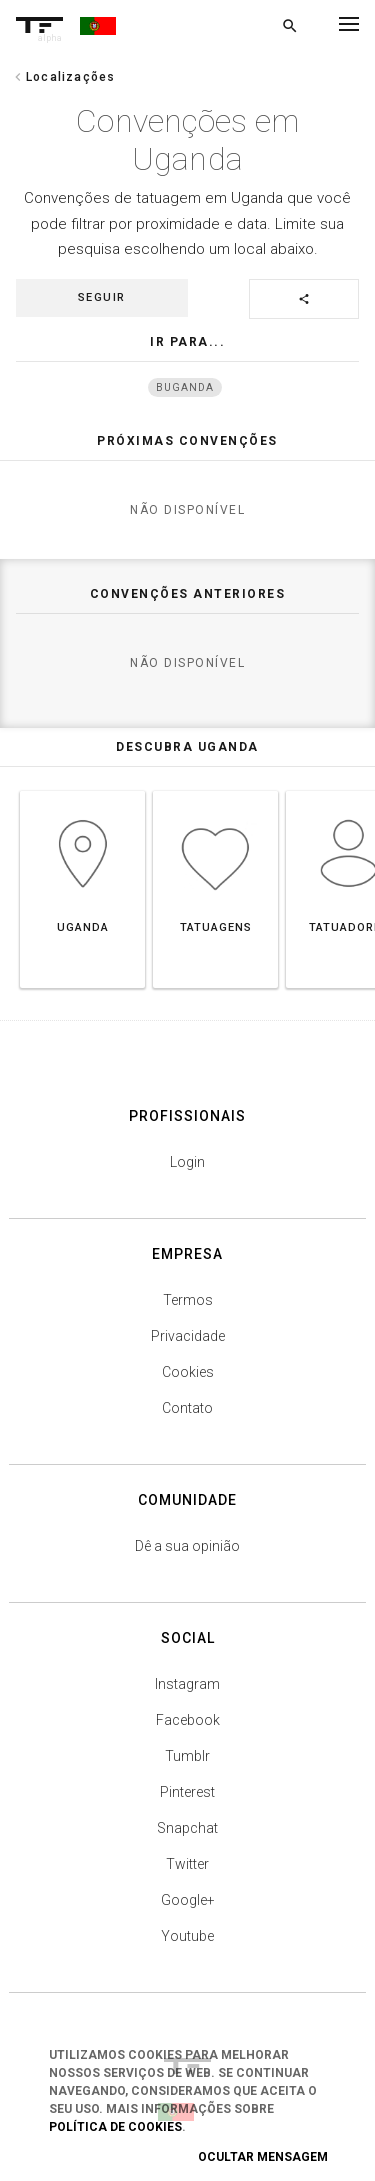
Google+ (188, 1900)
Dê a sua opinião (187, 1546)
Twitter (187, 1864)
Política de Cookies (115, 2127)
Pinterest (187, 1792)
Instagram (187, 1684)
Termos (188, 1300)
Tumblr (187, 1756)
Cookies (188, 1372)
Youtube (187, 1936)
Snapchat (187, 1828)
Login (187, 1162)
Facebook (188, 1720)
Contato (187, 1408)
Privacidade (188, 1336)
